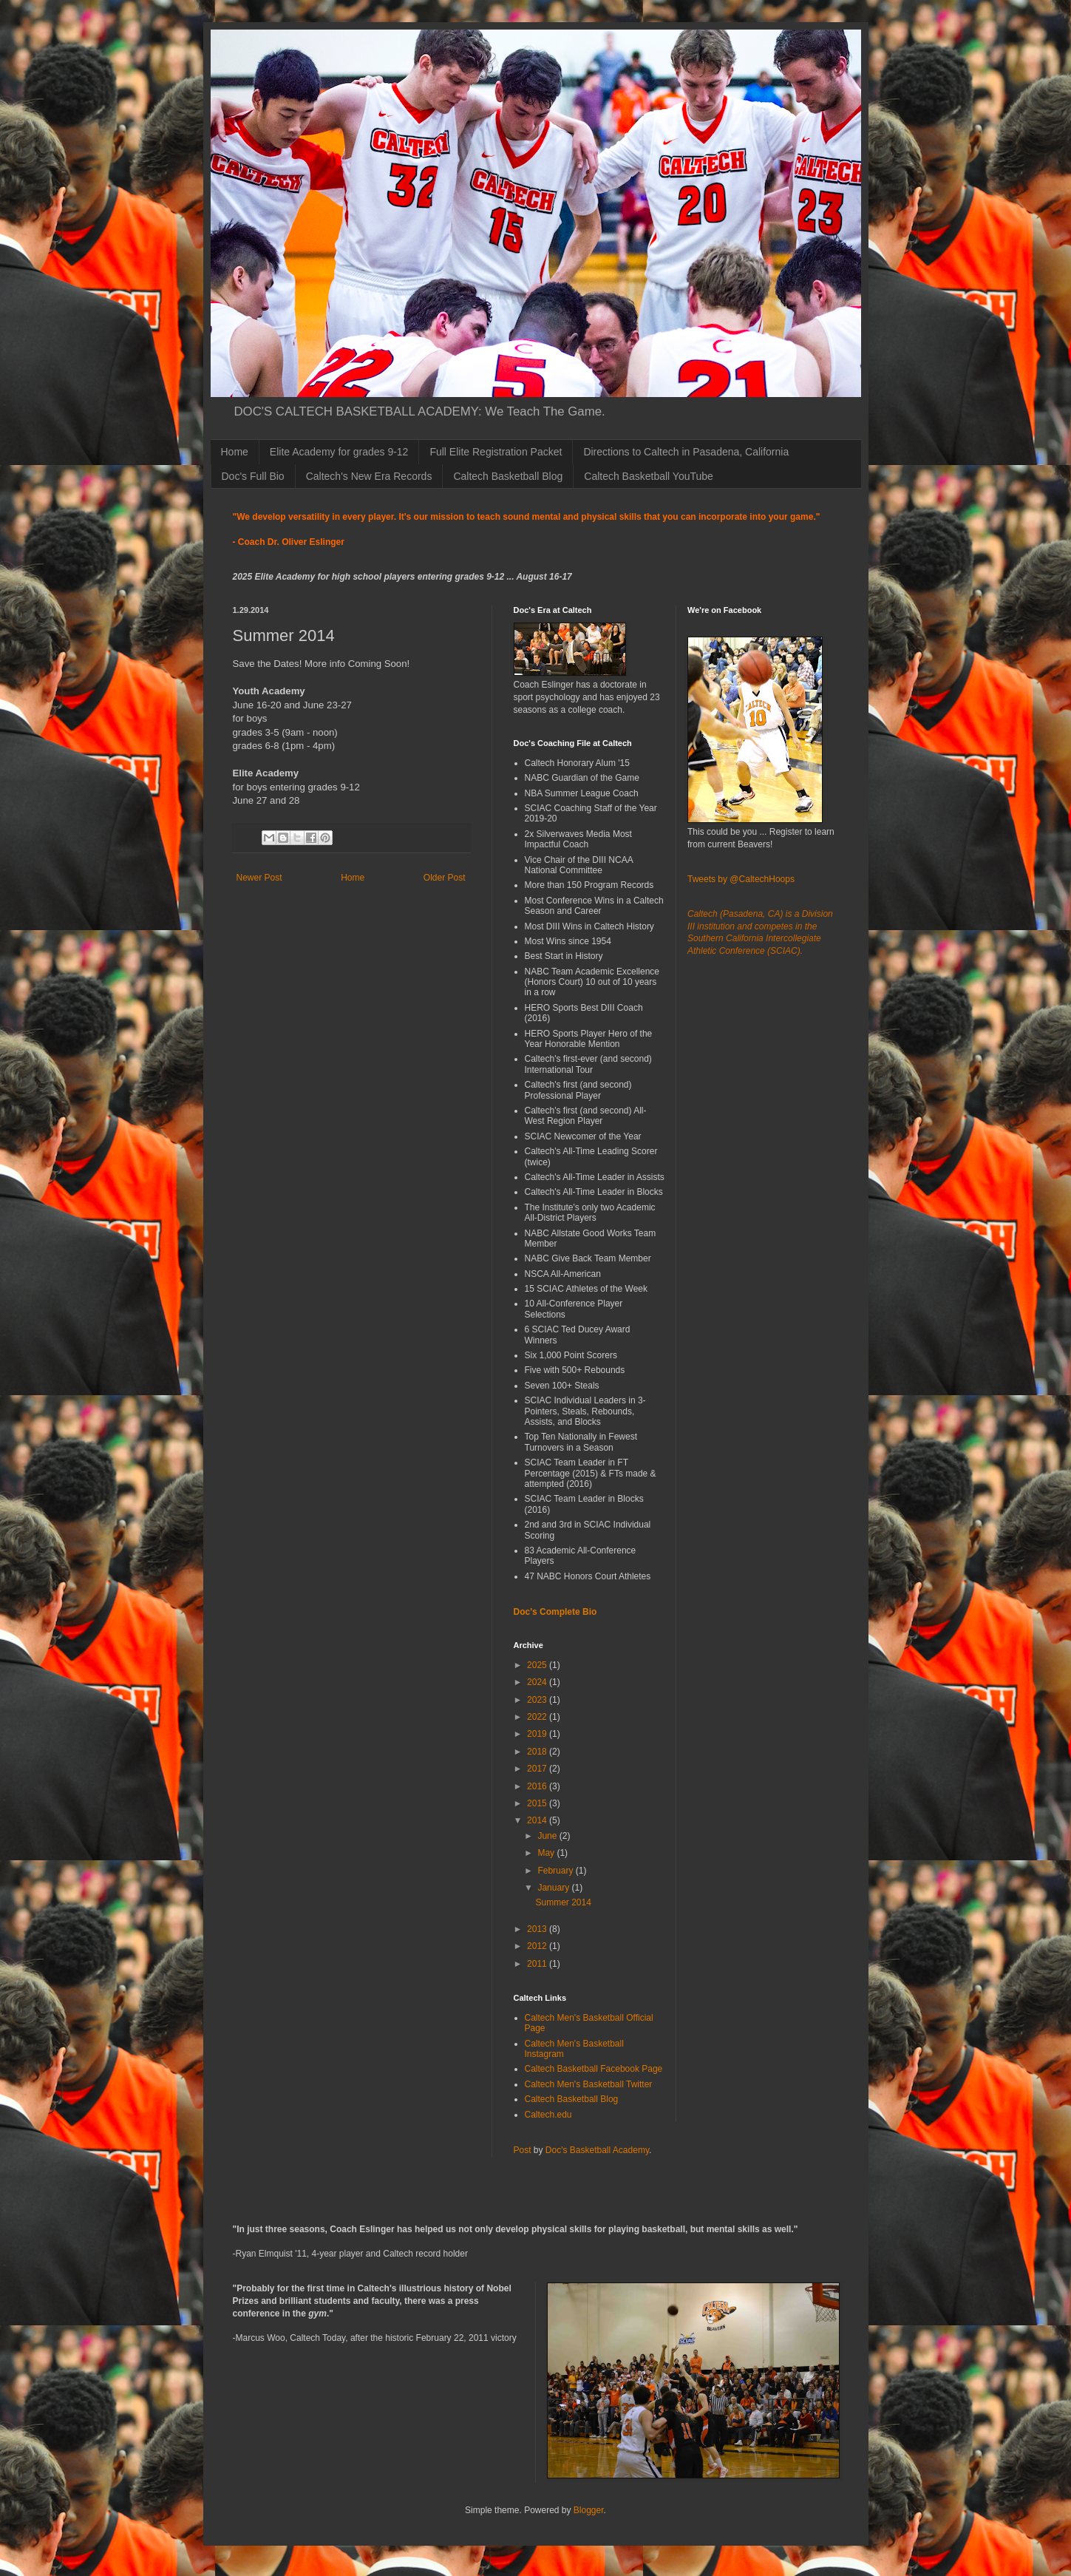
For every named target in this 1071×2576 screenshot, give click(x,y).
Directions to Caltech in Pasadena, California (686, 452)
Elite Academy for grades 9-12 (339, 452)
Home (234, 452)
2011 (538, 1964)
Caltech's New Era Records (369, 476)
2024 (538, 1682)
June (548, 1836)
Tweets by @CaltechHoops (741, 879)
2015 (538, 1803)
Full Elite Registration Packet (495, 452)
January (554, 1887)
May (547, 1853)
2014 (538, 1820)
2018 (538, 1751)
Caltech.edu (548, 2114)
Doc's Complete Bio (555, 1612)
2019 (538, 1734)
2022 (538, 1717)
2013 (538, 1929)
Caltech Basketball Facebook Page (594, 2069)
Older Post (445, 877)
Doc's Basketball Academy (597, 2150)
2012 (538, 1946)
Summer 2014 (563, 1902)
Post (522, 2150)
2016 (538, 1786)
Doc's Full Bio (253, 476)
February (556, 1870)
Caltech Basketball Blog (507, 476)
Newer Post (259, 877)
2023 (538, 1700)
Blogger (589, 2510)
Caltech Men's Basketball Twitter (589, 2084)
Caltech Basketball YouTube (648, 476)
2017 (538, 1768)
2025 (538, 1665)
